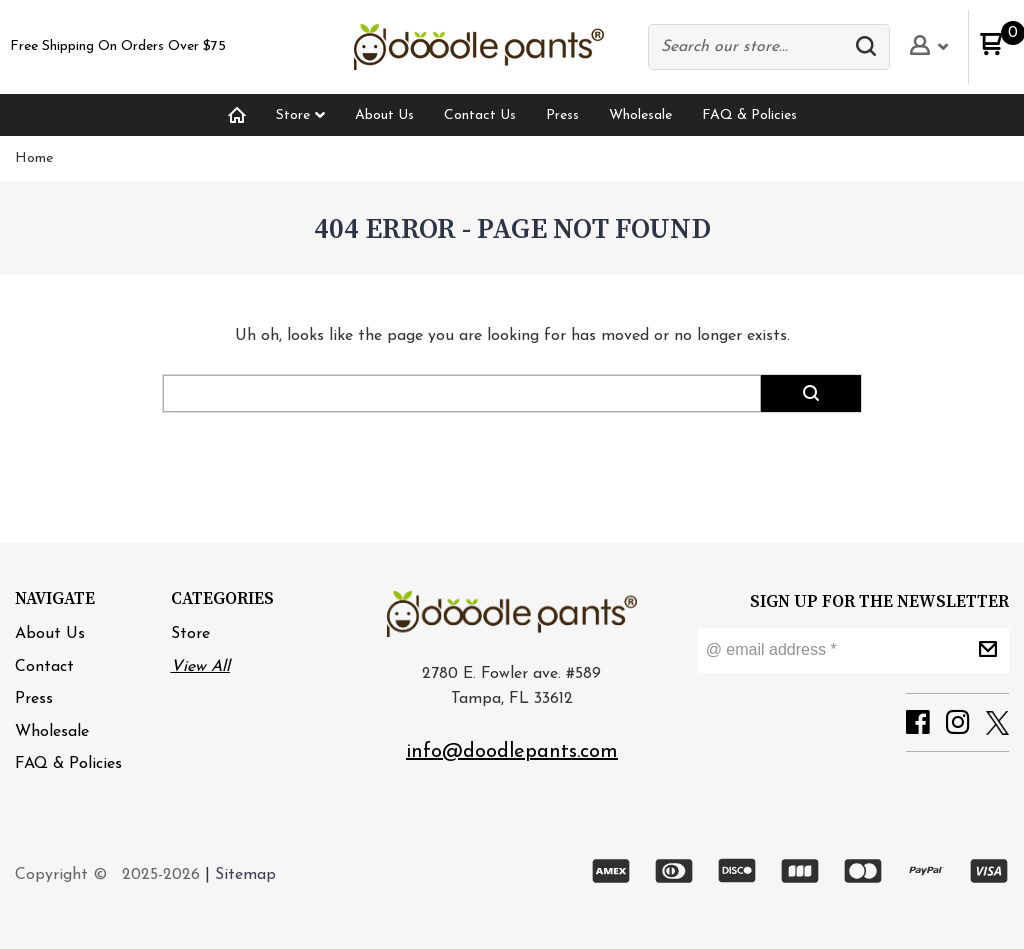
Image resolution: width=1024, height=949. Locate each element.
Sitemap (245, 875)
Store (190, 634)
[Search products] (749, 47)
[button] (870, 47)
